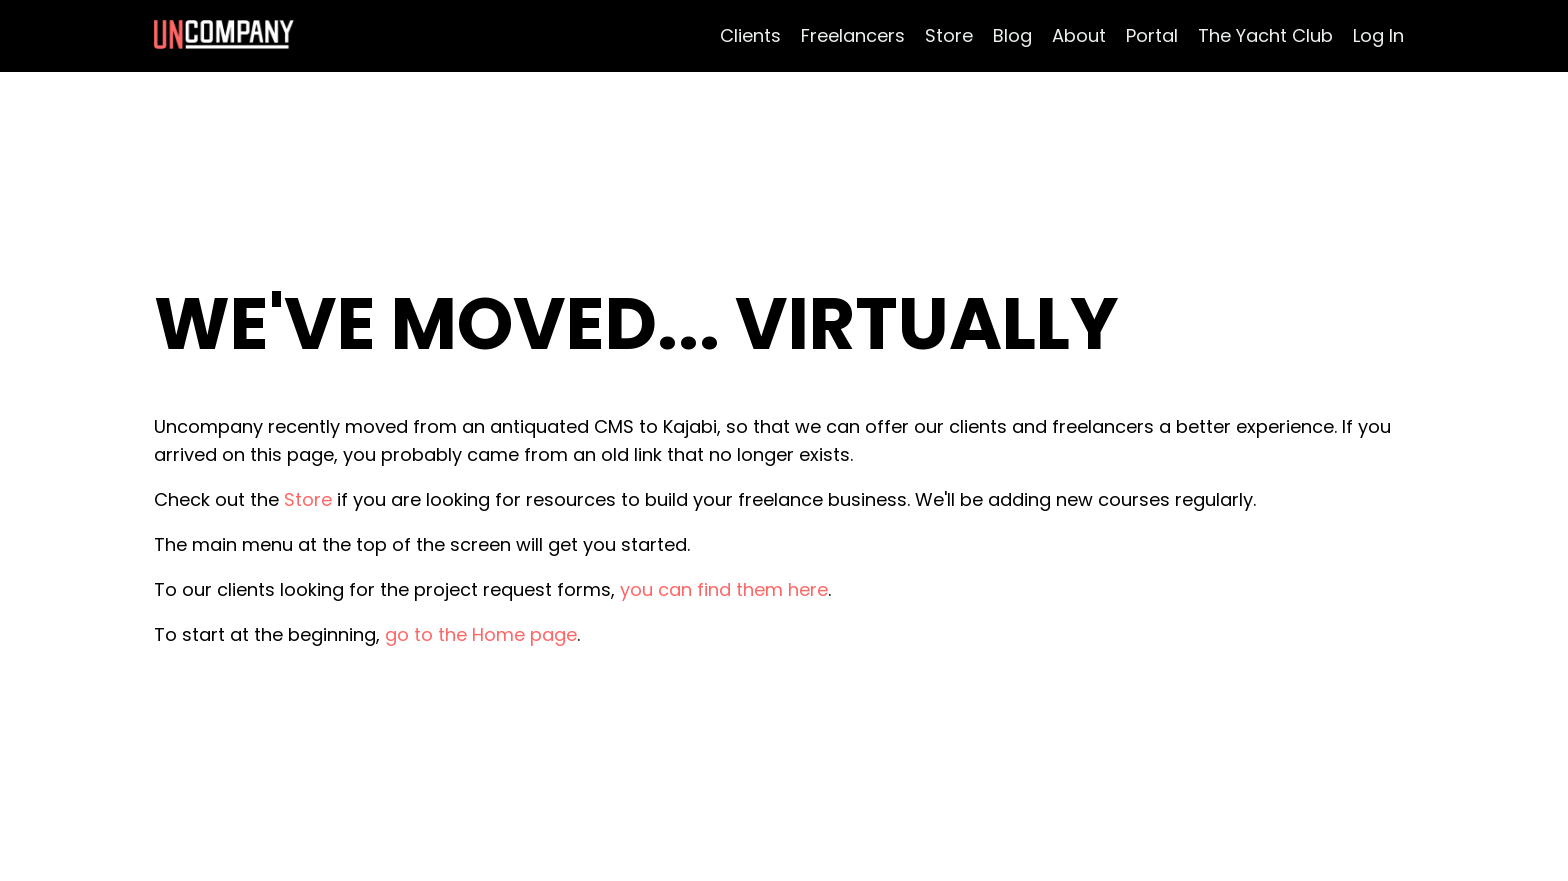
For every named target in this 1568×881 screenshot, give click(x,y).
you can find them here (724, 589)
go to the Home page (481, 634)
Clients (750, 35)
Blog (1012, 35)
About (1079, 35)
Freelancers (853, 35)
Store (949, 35)
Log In (1378, 35)
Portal (1152, 35)
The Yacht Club (1265, 35)
